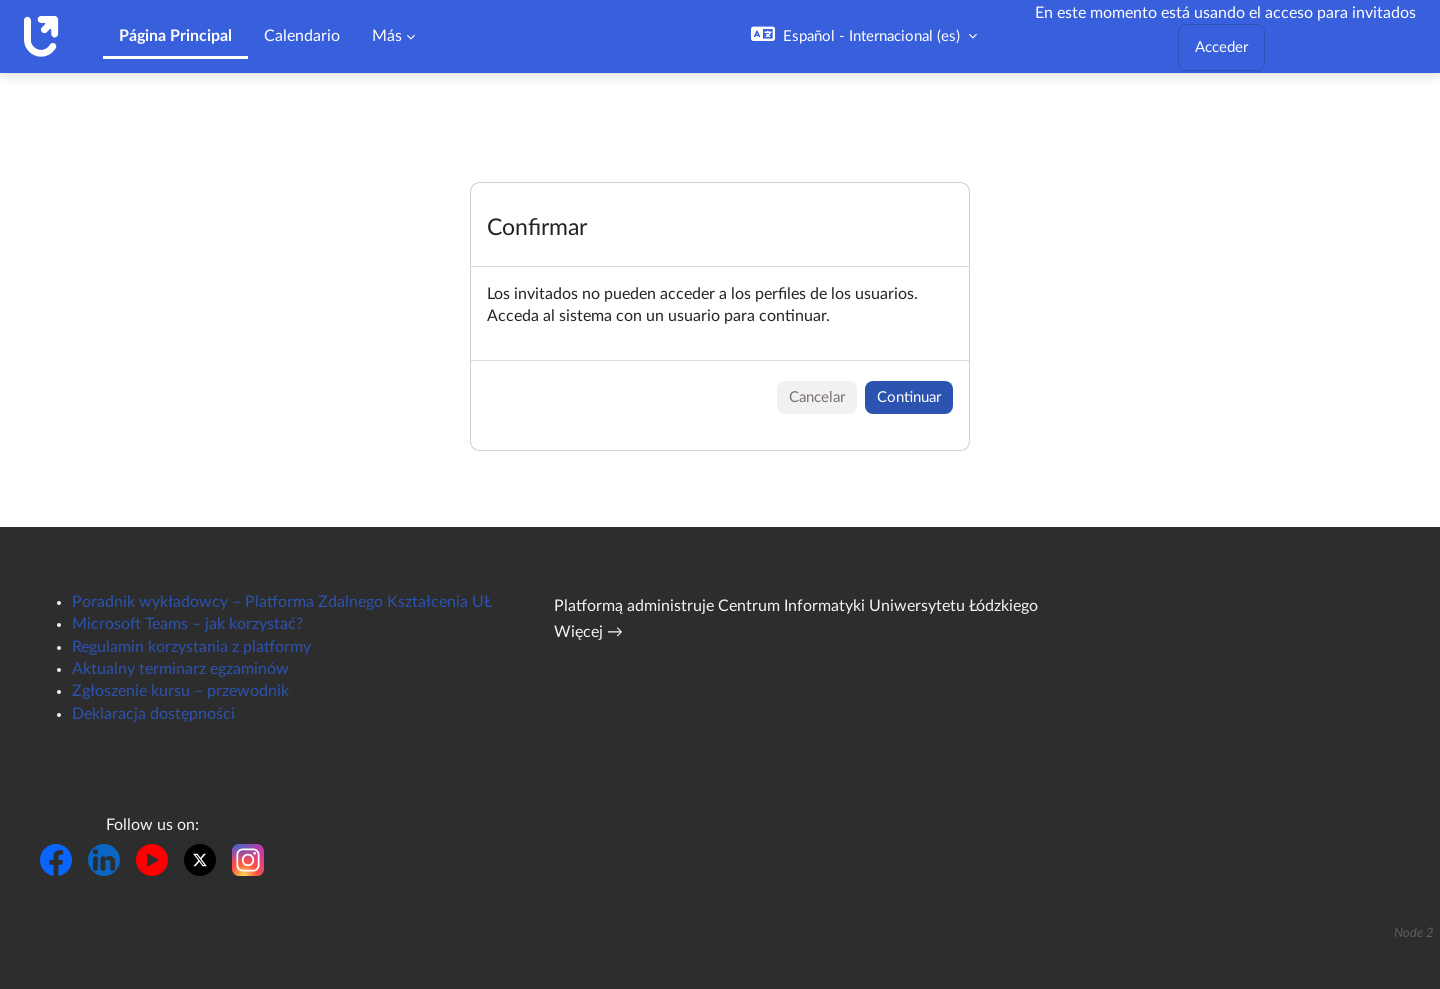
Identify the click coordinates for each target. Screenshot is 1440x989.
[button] (864, 36)
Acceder (1221, 47)
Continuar (909, 397)
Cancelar (817, 397)
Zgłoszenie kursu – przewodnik (180, 691)
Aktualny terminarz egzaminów (180, 669)
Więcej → (588, 632)
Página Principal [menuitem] (175, 36)
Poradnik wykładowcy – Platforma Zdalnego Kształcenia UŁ (282, 602)
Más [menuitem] (387, 36)
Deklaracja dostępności (153, 714)
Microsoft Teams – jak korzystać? (187, 624)
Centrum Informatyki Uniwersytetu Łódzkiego (878, 606)
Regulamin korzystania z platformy (191, 647)
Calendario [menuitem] (302, 36)
